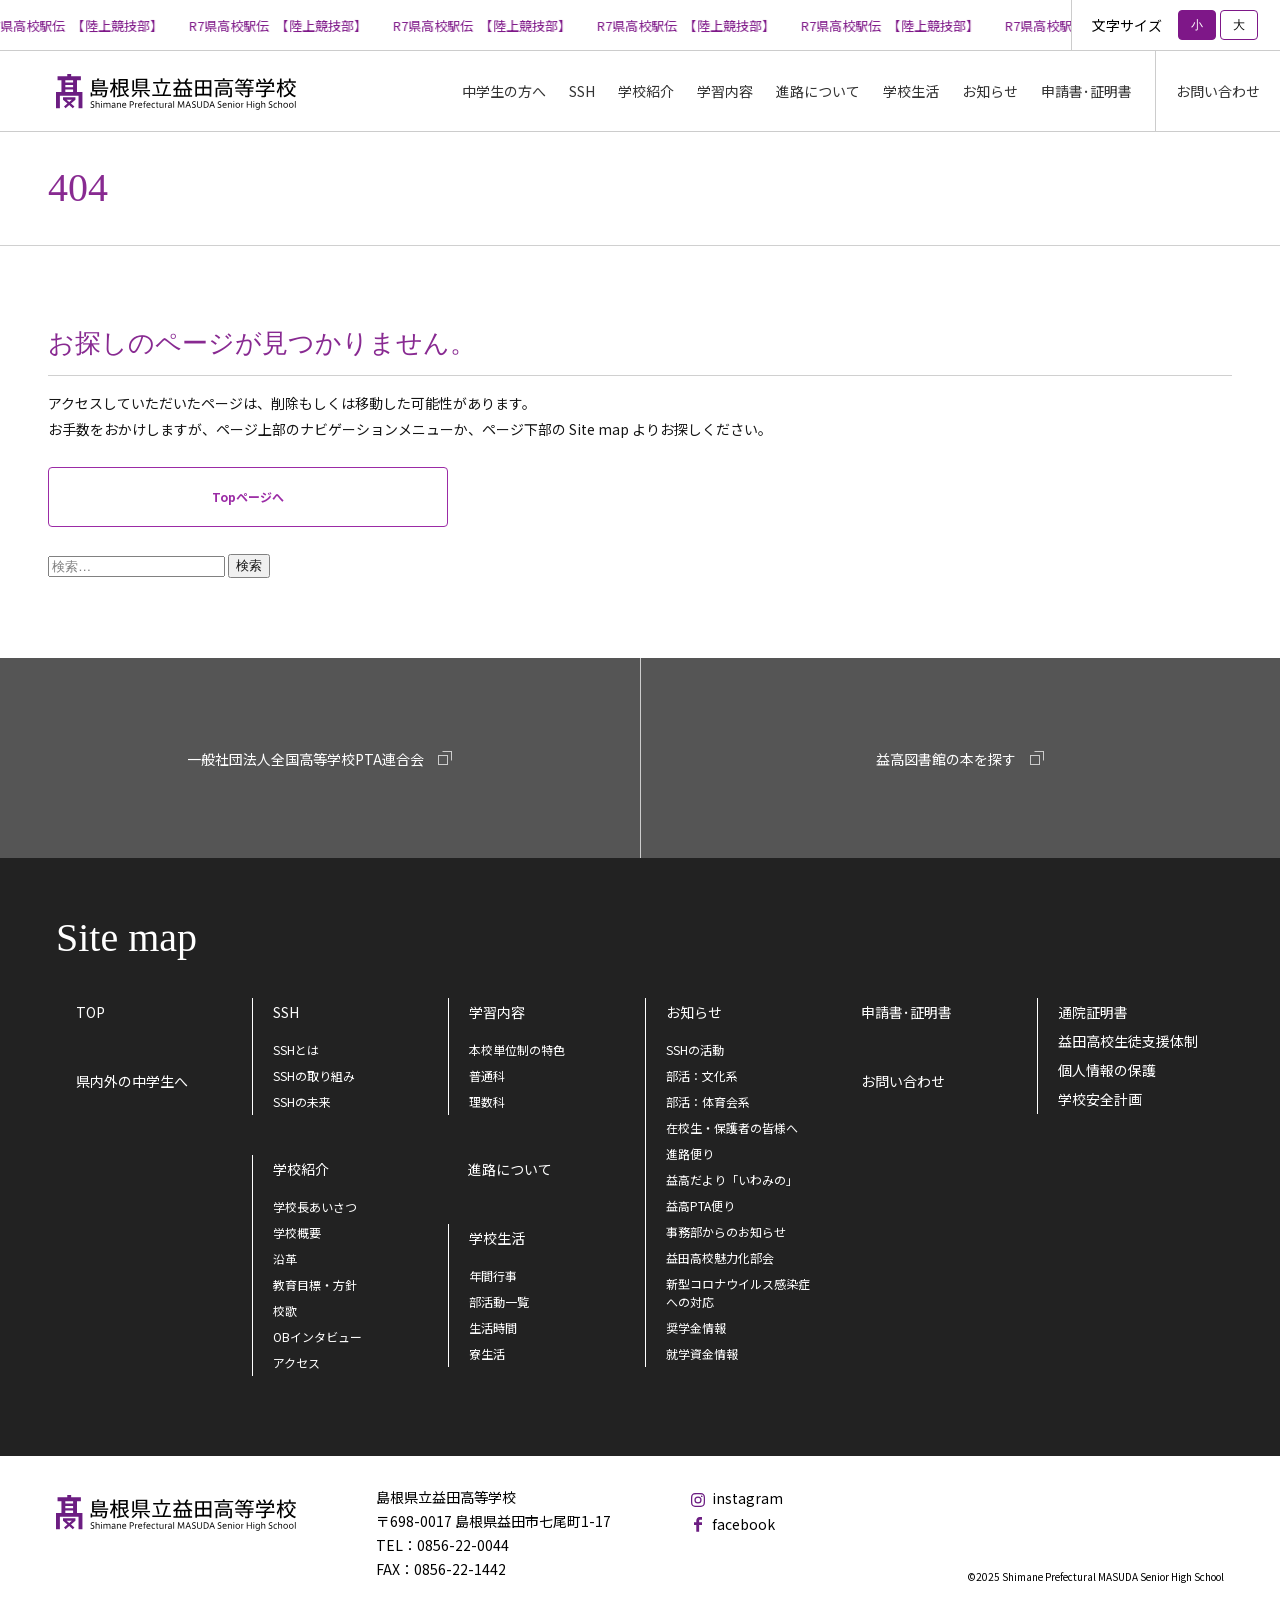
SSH (286, 1012)
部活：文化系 (702, 1075)
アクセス (296, 1362)
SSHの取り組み (314, 1075)
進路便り (690, 1153)
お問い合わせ (1218, 91)
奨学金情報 (696, 1327)
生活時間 (493, 1327)
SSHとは (296, 1049)
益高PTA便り (700, 1205)
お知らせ (990, 91)
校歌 (285, 1310)
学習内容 (497, 1012)
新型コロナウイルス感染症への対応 (738, 1292)
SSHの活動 (695, 1049)
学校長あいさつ (315, 1206)
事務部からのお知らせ (726, 1231)
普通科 (487, 1075)
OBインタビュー (317, 1336)
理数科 (487, 1101)
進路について (818, 91)
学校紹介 (301, 1169)
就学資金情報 (702, 1353)
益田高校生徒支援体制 (1128, 1041)
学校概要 (297, 1232)
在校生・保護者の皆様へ (732, 1127)
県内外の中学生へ (132, 1081)
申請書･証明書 (1086, 91)
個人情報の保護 (1107, 1070)
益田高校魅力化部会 (720, 1257)
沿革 (285, 1258)
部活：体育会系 (708, 1101)
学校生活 (497, 1238)
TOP (90, 1012)
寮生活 (487, 1353)
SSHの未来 (302, 1101)
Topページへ (248, 496)
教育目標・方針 (315, 1284)
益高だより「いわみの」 (732, 1179)
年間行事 (493, 1275)
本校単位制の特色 (517, 1049)
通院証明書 (1093, 1012)
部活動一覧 (499, 1301)
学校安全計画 (1100, 1099)
